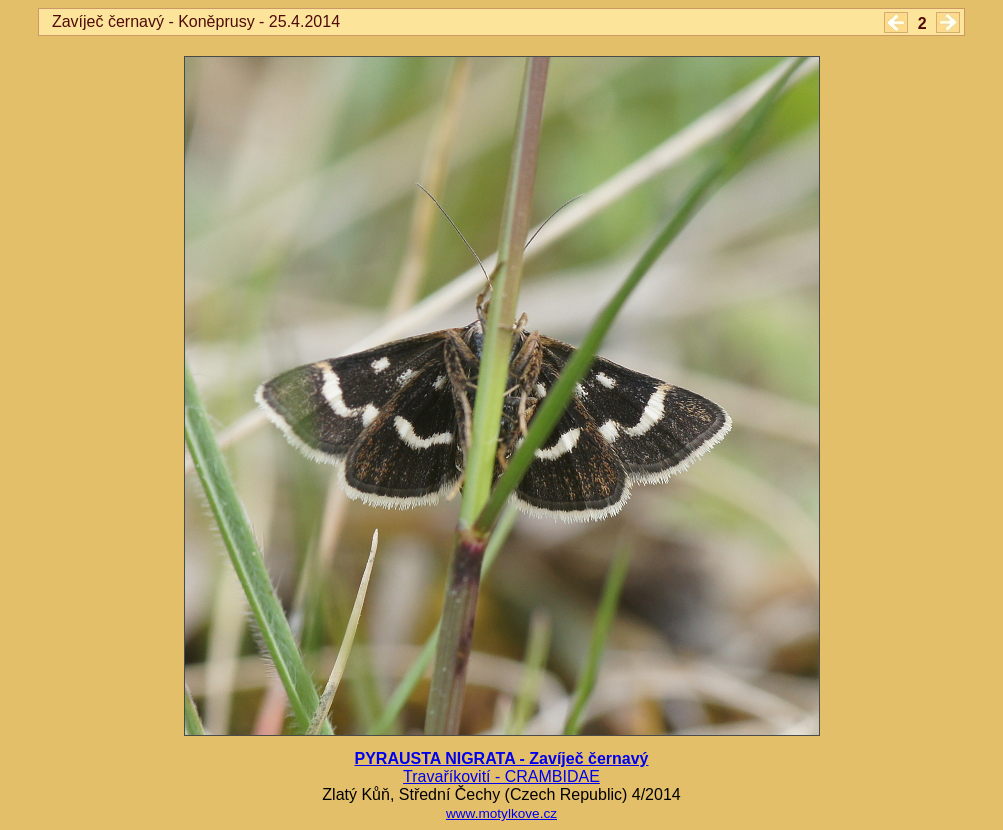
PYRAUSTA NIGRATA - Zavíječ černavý (502, 758)
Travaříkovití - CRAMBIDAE (501, 776)
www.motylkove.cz (501, 813)
